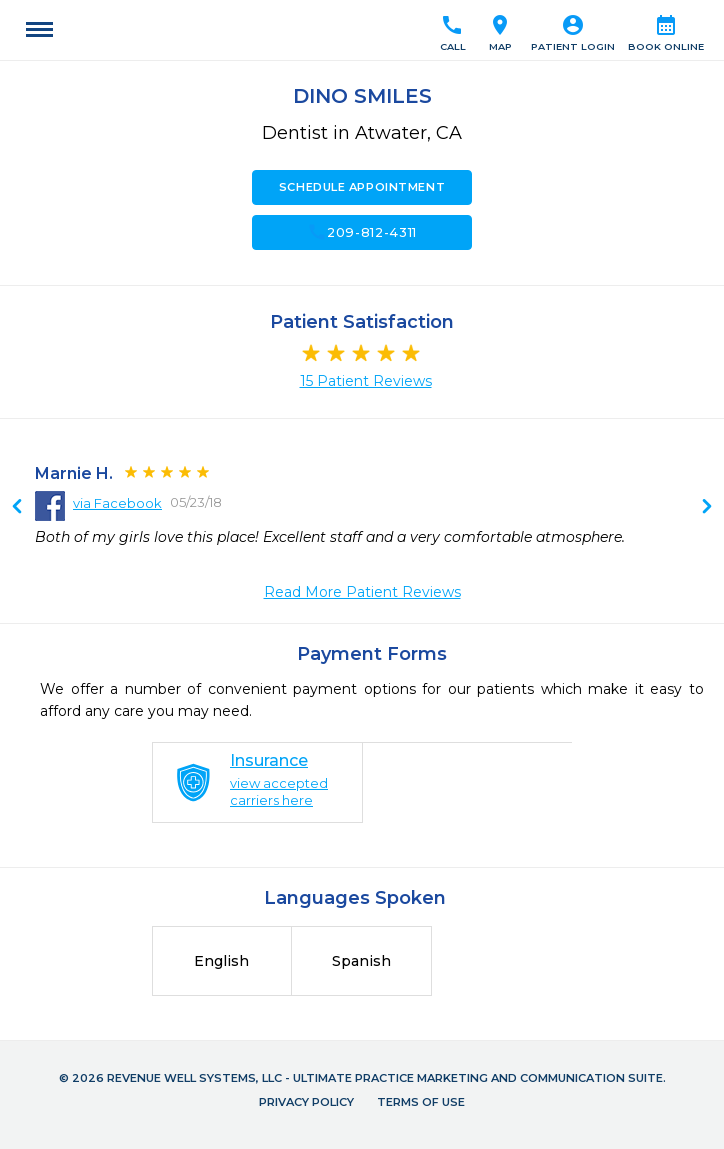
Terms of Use (421, 1102)
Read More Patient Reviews (362, 592)
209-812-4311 (362, 232)
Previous (707, 508)
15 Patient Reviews (366, 381)
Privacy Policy (306, 1102)
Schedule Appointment (362, 187)
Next (17, 508)
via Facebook (117, 503)
